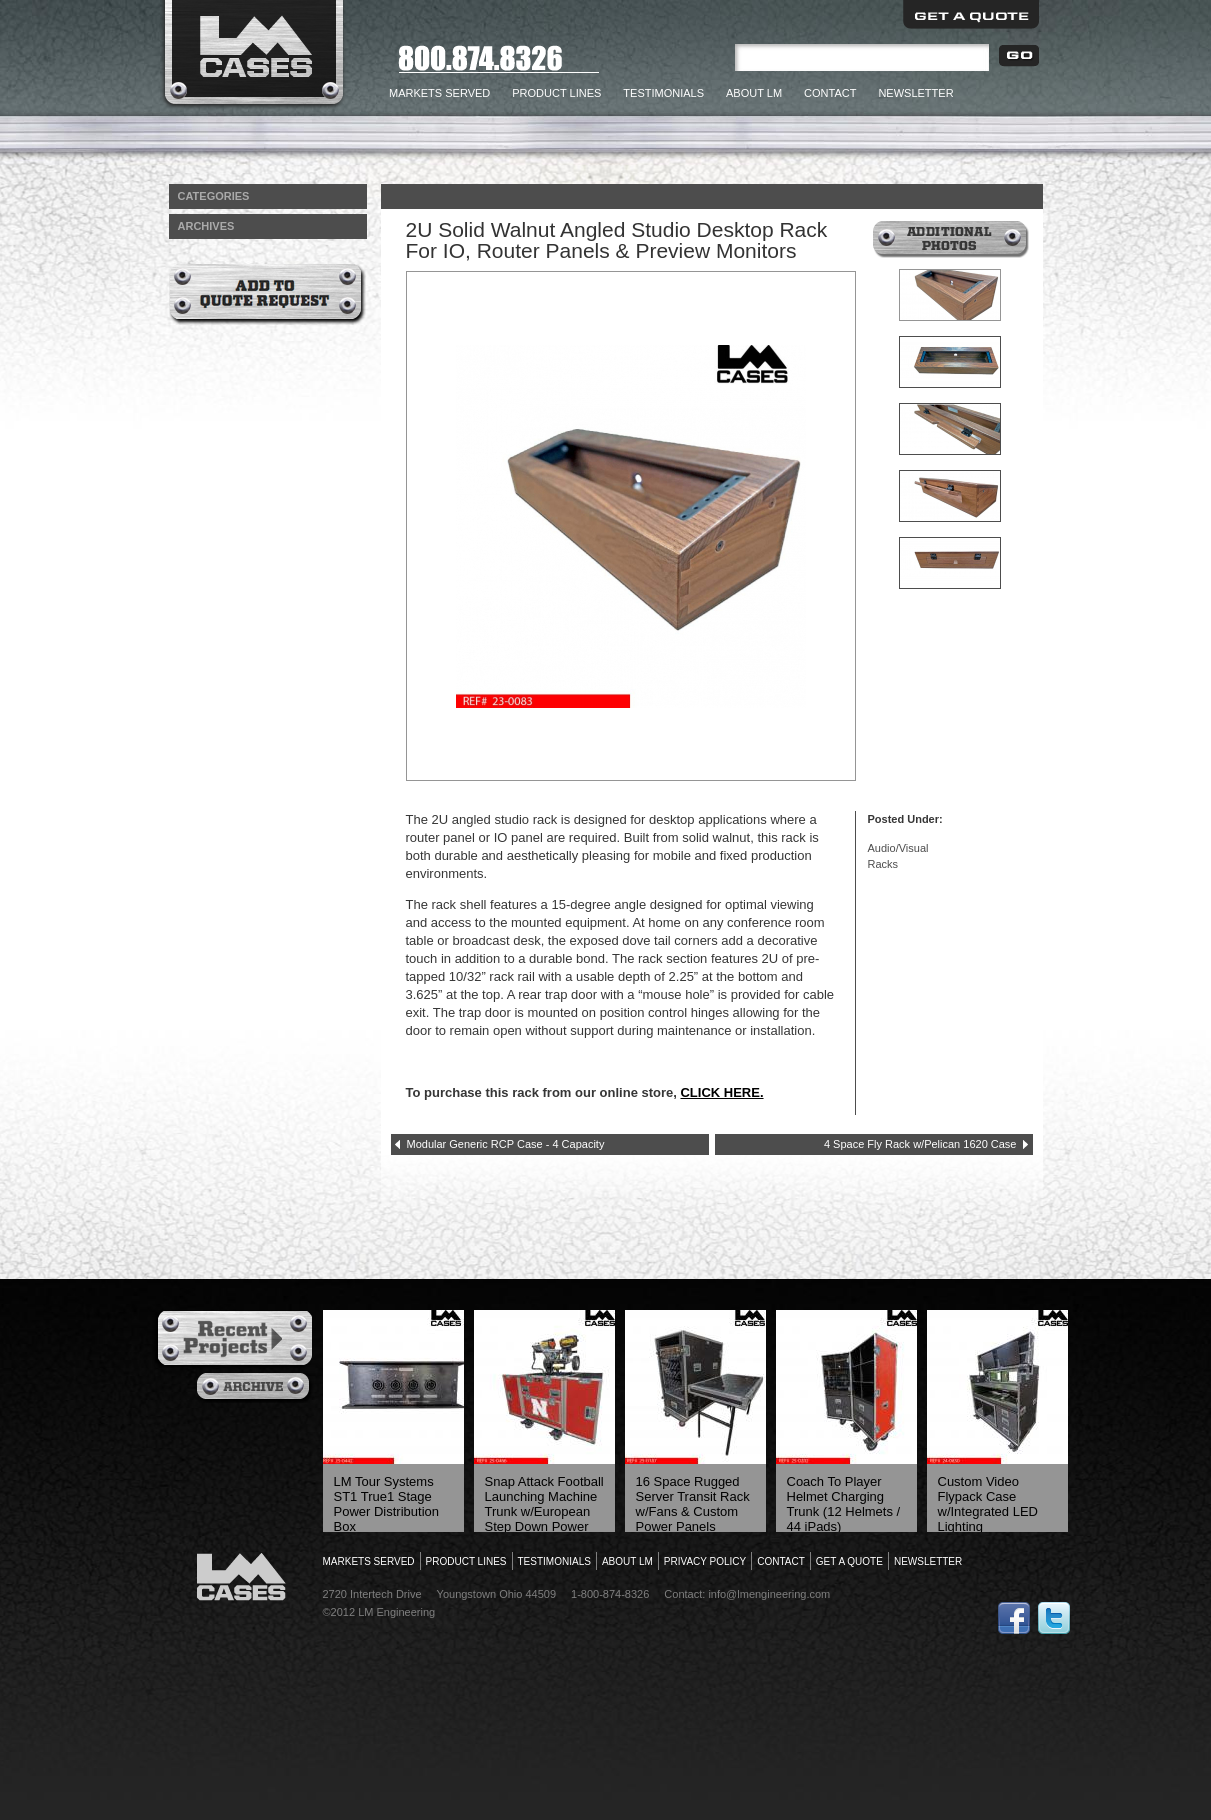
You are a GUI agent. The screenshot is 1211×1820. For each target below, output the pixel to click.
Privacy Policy (705, 1561)
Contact (830, 93)
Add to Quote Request (267, 294)
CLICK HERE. (721, 1092)
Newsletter (915, 93)
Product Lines (556, 93)
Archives (255, 1388)
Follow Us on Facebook (1014, 1618)
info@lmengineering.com (769, 1594)
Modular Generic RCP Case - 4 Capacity (506, 1144)
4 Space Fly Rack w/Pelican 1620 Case (920, 1144)
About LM (754, 93)
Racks (883, 864)
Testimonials (663, 93)
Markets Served (439, 93)
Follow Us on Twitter (1054, 1618)
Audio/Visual (898, 848)
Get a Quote (971, 14)
